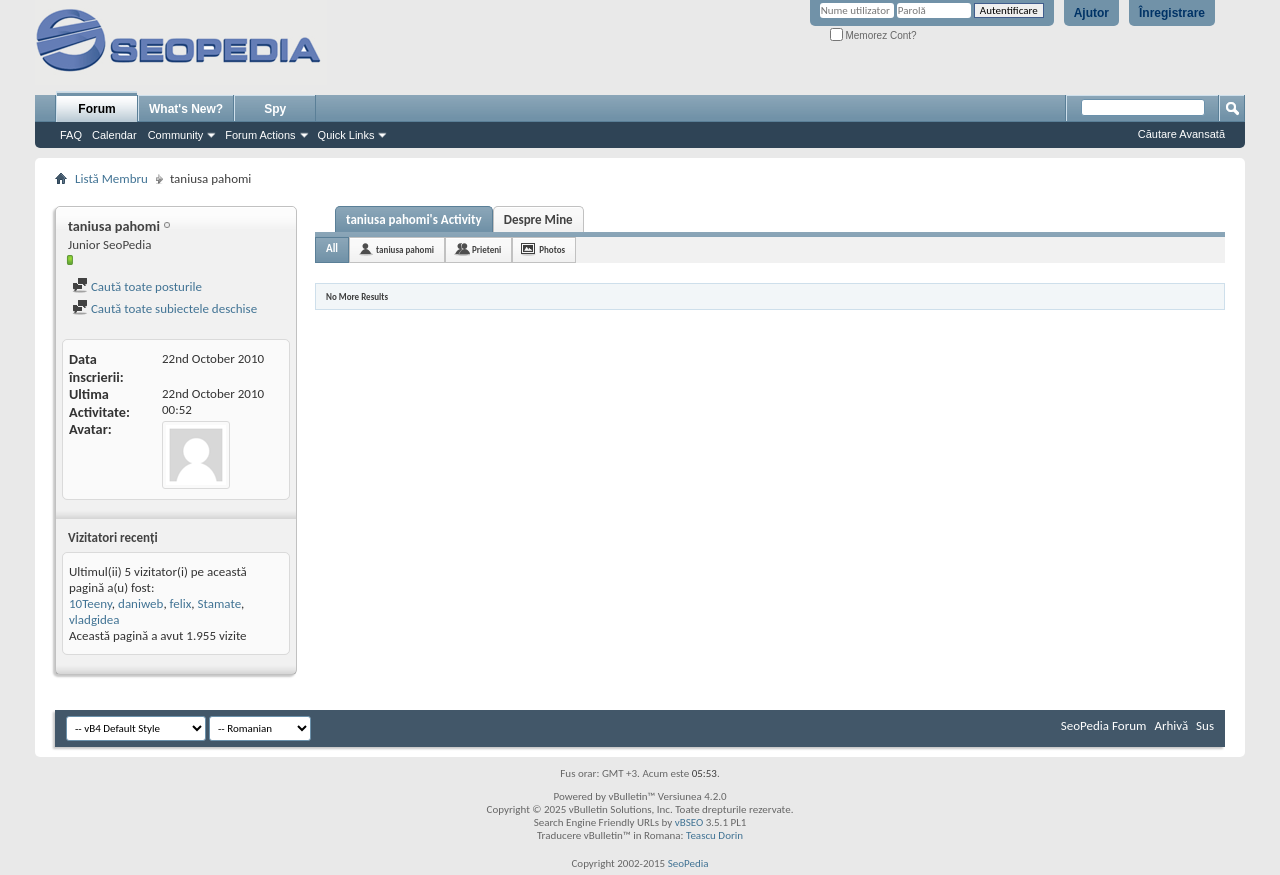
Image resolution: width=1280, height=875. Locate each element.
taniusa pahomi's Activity (414, 219)
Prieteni (486, 249)
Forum (96, 109)
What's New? (186, 109)
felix (181, 603)
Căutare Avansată (1181, 134)
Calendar (114, 135)
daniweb (140, 603)
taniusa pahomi (405, 249)
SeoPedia (688, 863)
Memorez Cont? (873, 35)
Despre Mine (538, 219)
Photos (552, 249)
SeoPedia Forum (1104, 725)
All (332, 248)
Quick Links (346, 135)
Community (176, 135)
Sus (1205, 725)
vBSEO (689, 822)
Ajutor (1091, 13)
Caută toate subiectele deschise (164, 308)
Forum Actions (260, 135)
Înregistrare (1172, 13)
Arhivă (1171, 725)
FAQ (71, 135)
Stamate (220, 603)
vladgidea (94, 619)
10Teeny (90, 603)
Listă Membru (111, 178)
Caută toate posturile (137, 286)
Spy (275, 109)
